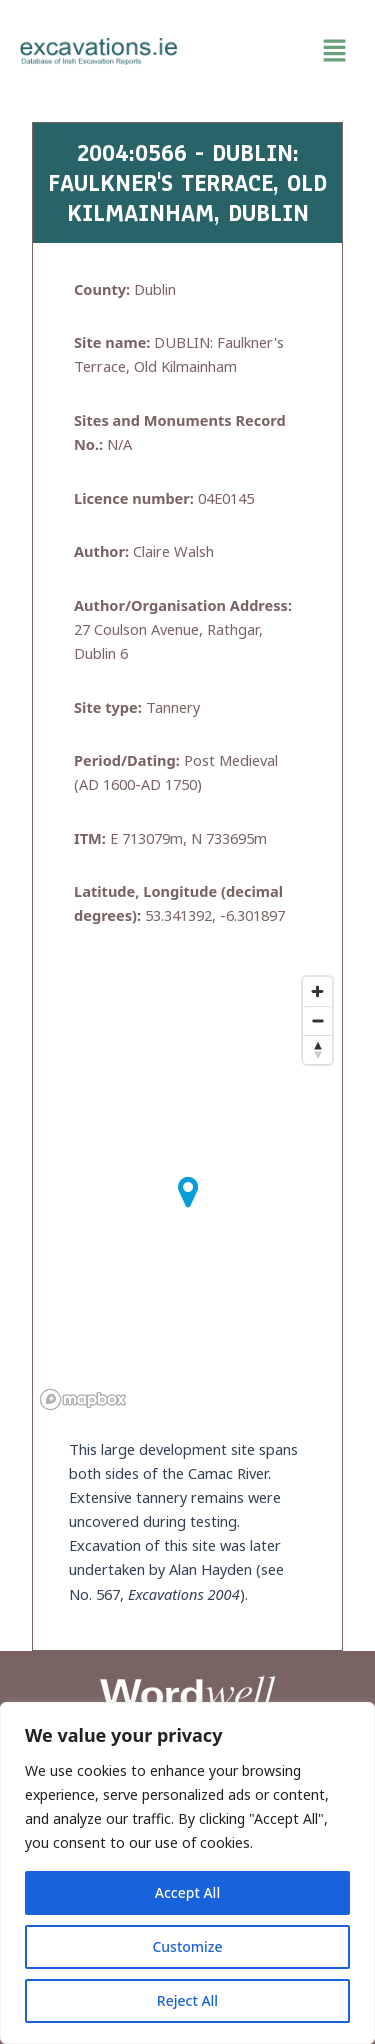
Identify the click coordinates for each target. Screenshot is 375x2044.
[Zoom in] (317, 991)
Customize (187, 1946)
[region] (187, 1873)
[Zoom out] (317, 1020)
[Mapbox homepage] (83, 1399)
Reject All (187, 2000)
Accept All (187, 1892)
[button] (277, 51)
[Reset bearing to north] (317, 1049)
